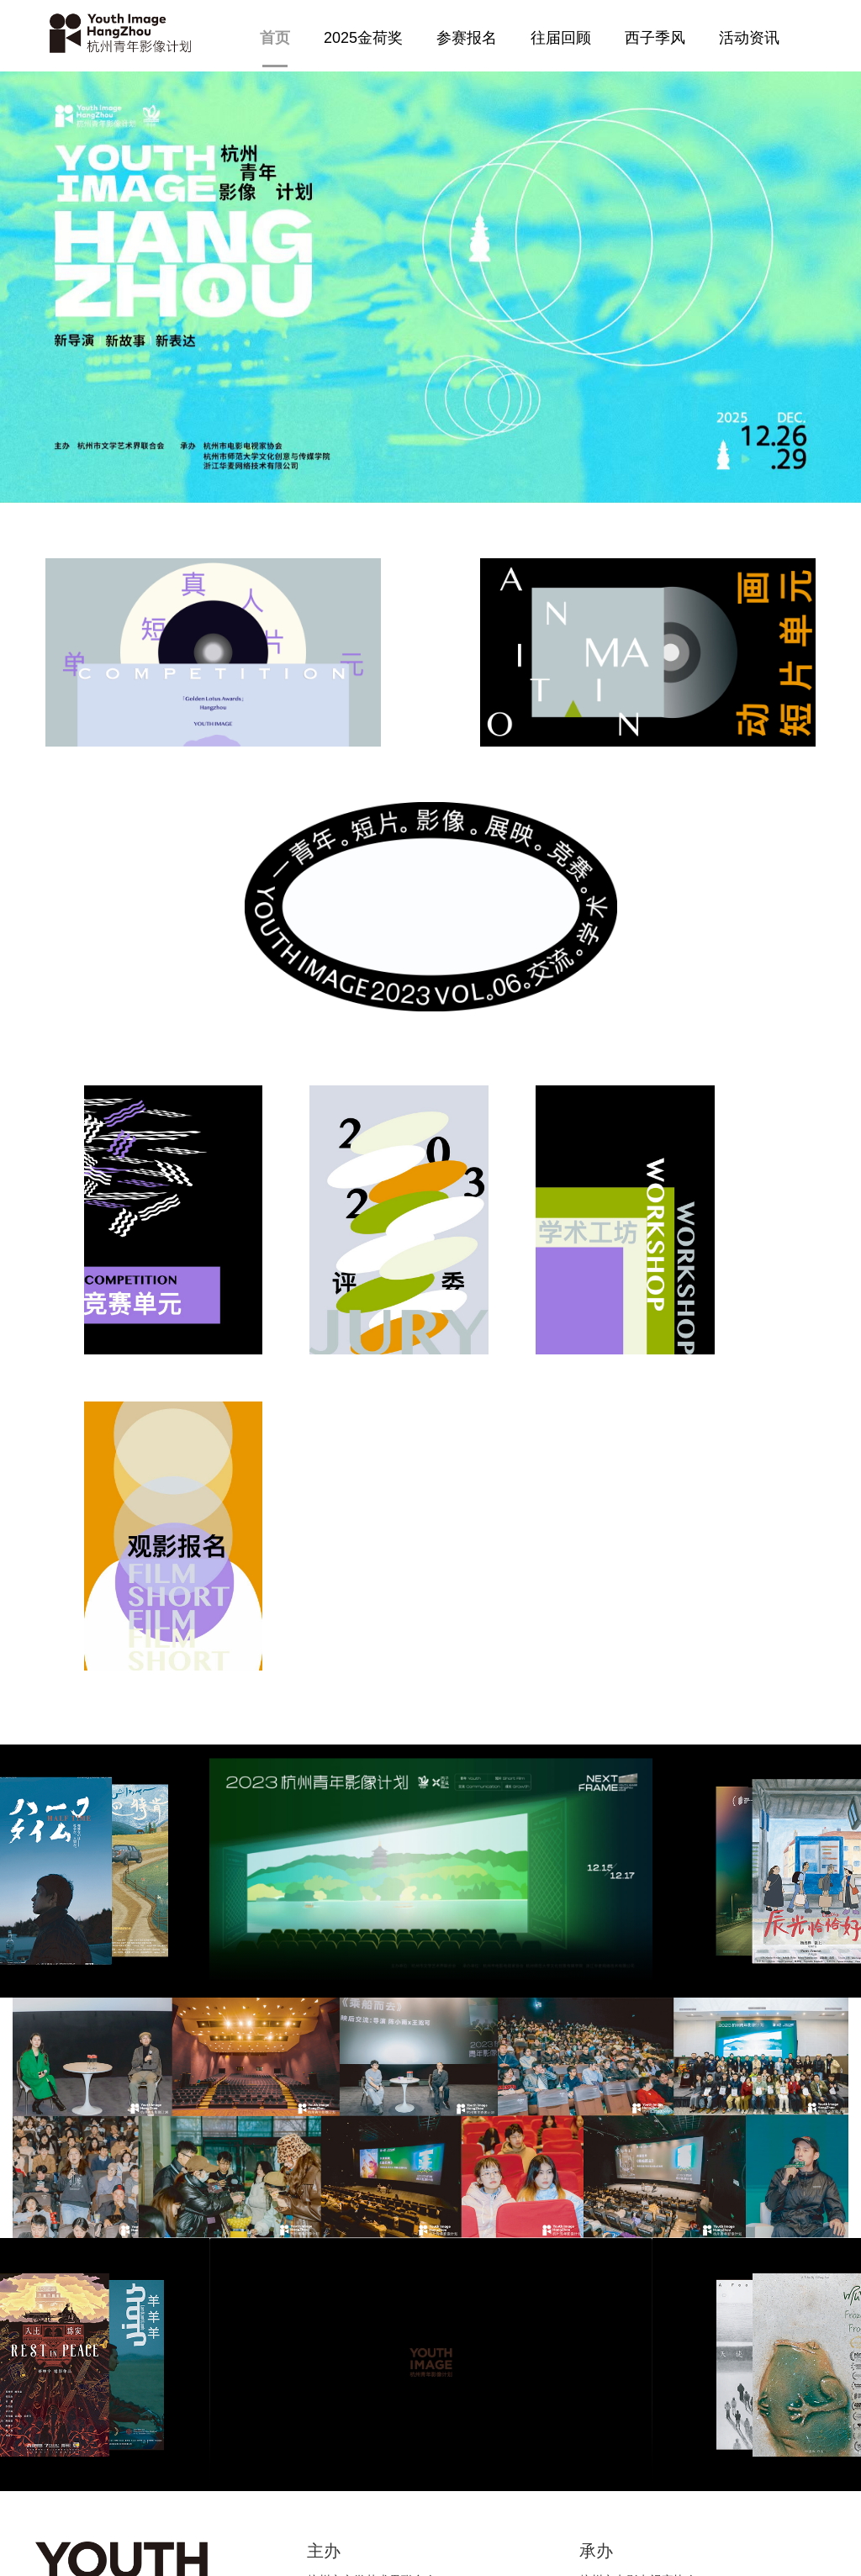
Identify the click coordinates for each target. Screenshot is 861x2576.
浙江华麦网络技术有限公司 (650, 2227)
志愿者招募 (472, 2408)
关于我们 (466, 2444)
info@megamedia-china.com (314, 2457)
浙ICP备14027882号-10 (430, 2551)
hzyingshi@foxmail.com (301, 2436)
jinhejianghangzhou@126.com (114, 2478)
